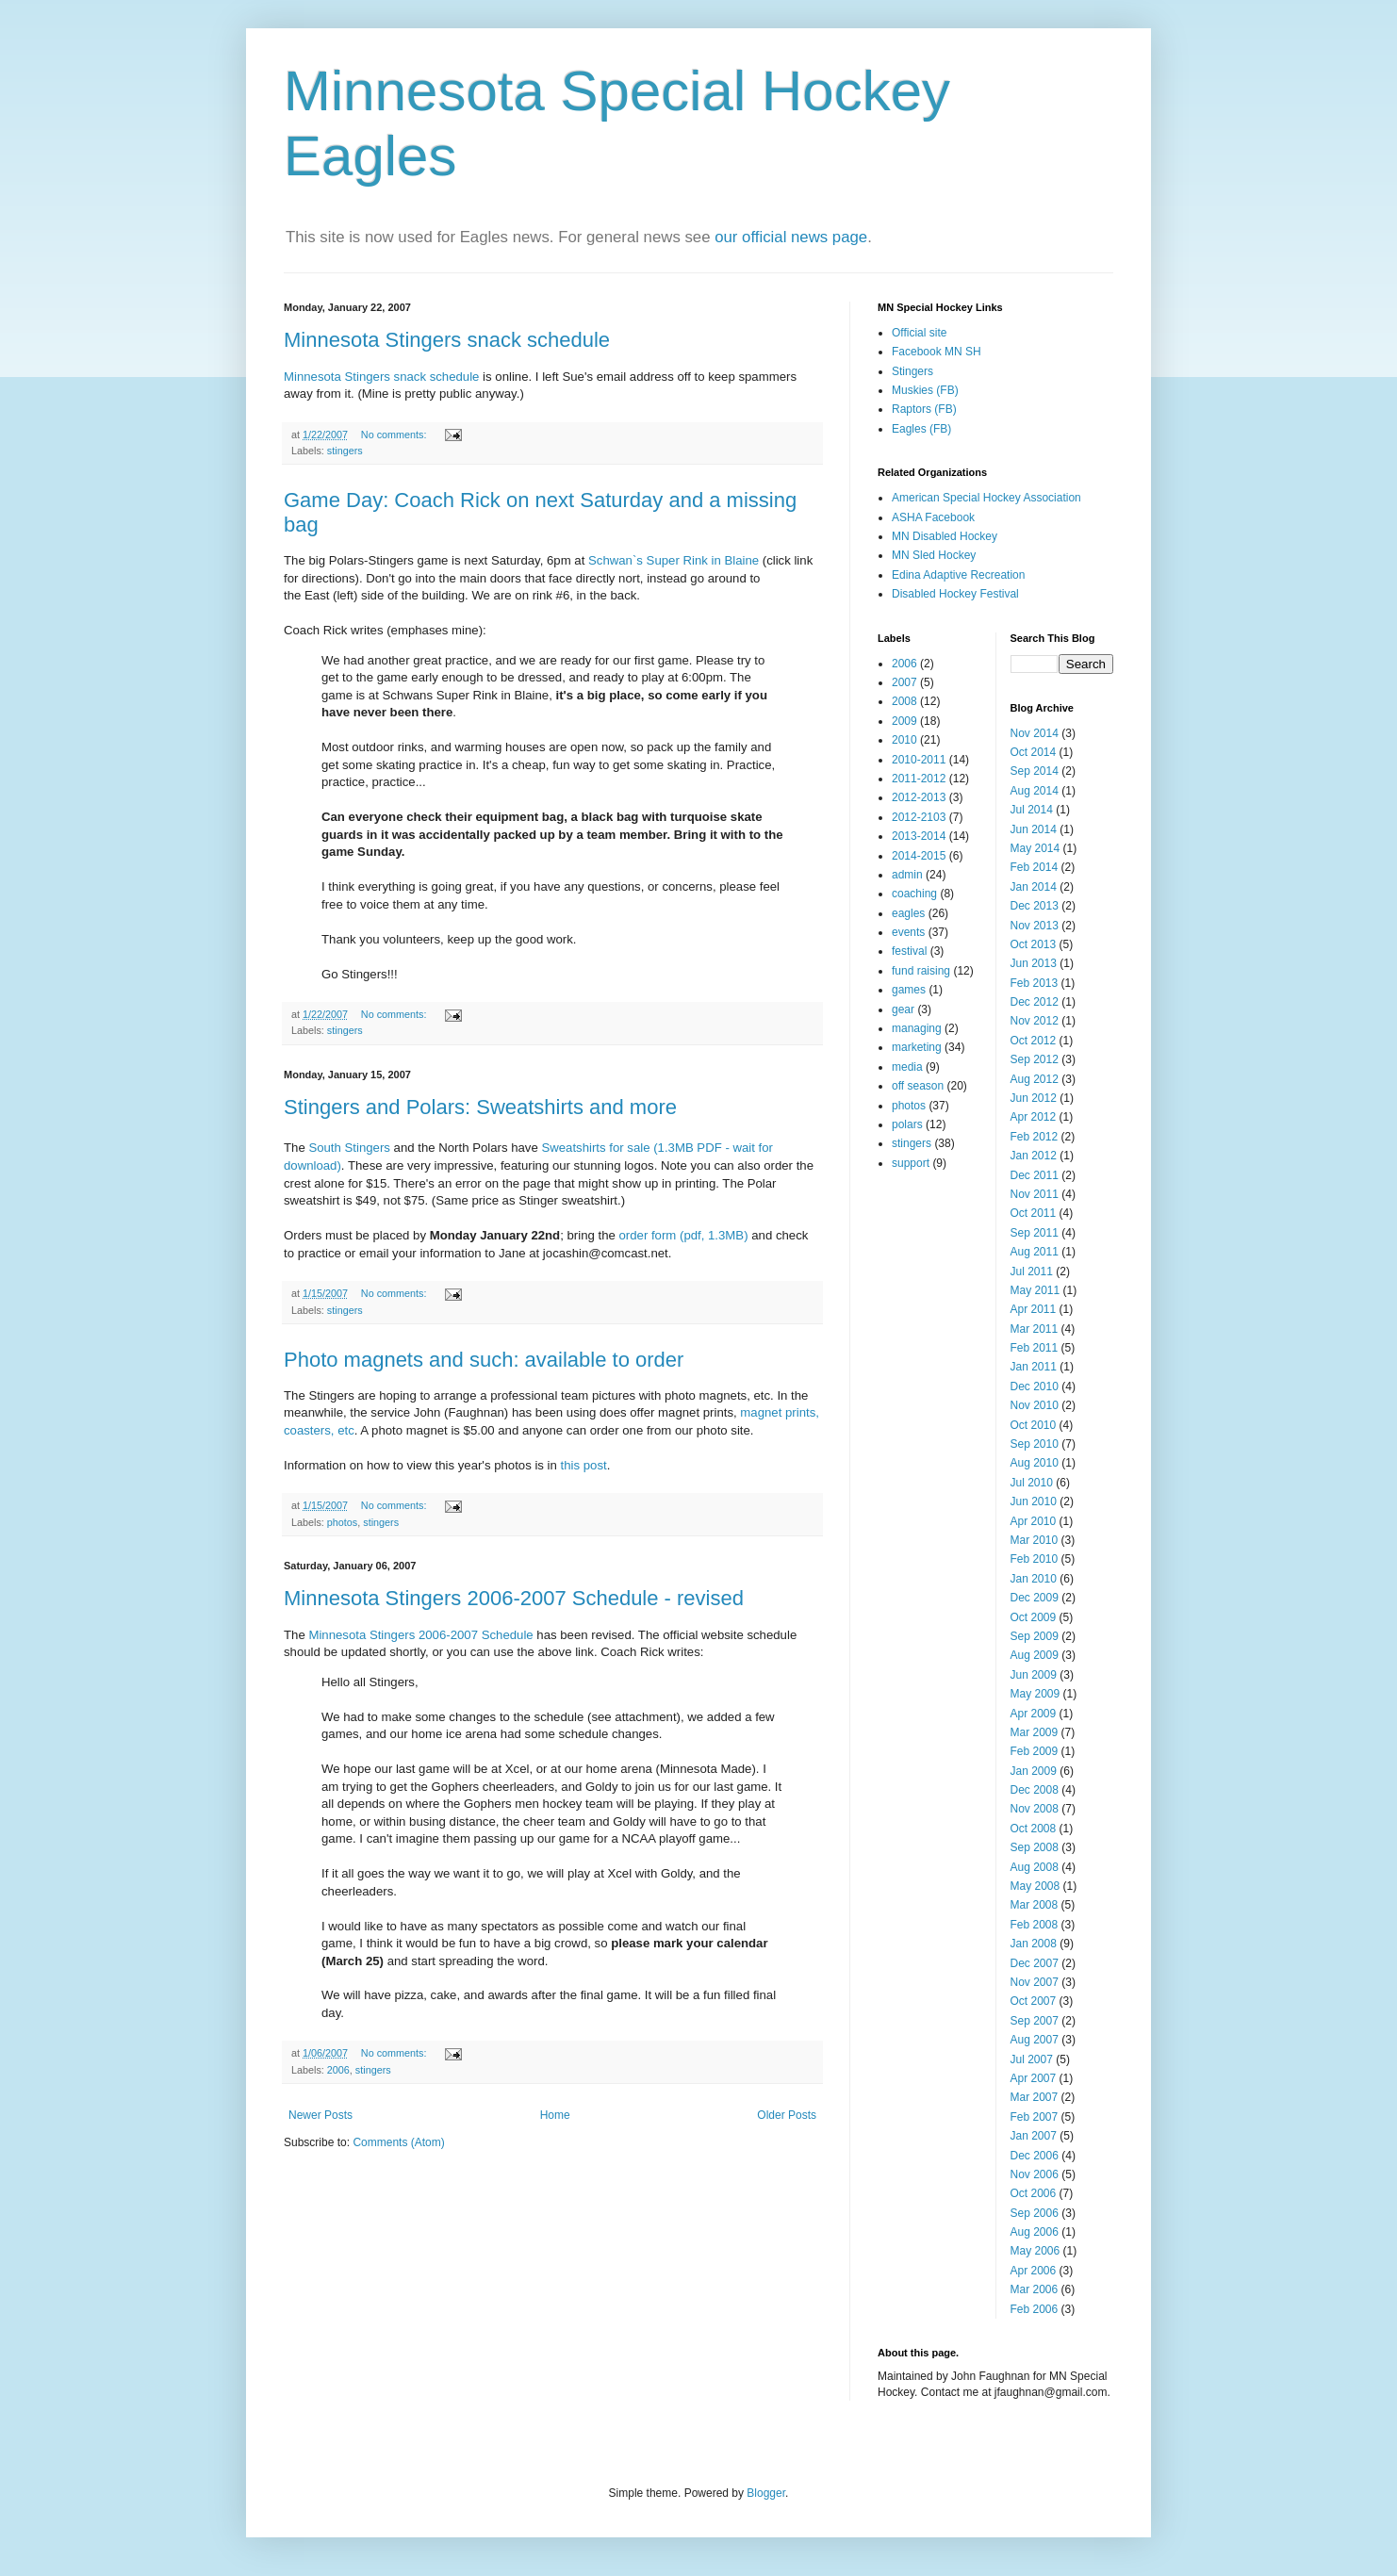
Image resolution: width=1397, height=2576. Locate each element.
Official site (919, 332)
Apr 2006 (1034, 2270)
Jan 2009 (1034, 1771)
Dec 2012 (1035, 1002)
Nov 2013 (1035, 925)
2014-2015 (918, 855)
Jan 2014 (1034, 887)
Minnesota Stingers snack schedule (447, 340)
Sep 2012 (1035, 1059)
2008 (904, 701)
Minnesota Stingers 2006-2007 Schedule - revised (514, 1598)
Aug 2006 (1035, 2232)
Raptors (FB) (924, 409)
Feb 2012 (1035, 1136)
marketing (917, 1047)
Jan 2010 (1034, 1578)
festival (909, 951)
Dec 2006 (1035, 2155)
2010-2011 (918, 759)
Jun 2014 (1034, 829)
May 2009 (1035, 1693)
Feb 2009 (1035, 1751)
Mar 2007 (1035, 2097)
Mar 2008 (1035, 1904)
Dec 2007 (1035, 1963)
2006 (338, 2070)
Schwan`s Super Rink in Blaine (673, 560)
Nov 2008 (1035, 1808)
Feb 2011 (1035, 1347)
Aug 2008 (1035, 1867)
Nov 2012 (1035, 1020)
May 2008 (1035, 1886)
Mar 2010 (1035, 1540)
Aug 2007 (1035, 2039)
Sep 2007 (1035, 2020)
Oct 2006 (1034, 2193)
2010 (904, 740)
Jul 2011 (1032, 1271)
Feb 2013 (1035, 983)
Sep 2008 (1035, 1847)
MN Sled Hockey (934, 555)
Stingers (912, 371)
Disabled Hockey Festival (955, 593)
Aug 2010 (1035, 1462)
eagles (908, 913)
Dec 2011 (1035, 1175)
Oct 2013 (1034, 944)
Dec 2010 (1035, 1386)
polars (907, 1124)
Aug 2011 (1035, 1251)
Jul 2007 (1032, 2059)
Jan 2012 (1034, 1155)
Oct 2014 (1034, 752)
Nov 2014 (1035, 733)
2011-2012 (918, 778)
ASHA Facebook (933, 517)
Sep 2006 (1035, 2213)
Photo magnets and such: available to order (483, 1359)
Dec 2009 (1035, 1597)
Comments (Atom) (398, 2142)
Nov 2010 (1035, 1405)
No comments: (395, 434)
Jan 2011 (1034, 1366)
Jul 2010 (1032, 1482)
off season (918, 1085)
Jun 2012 (1034, 1098)
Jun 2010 (1034, 1501)
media (907, 1067)
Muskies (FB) (925, 390)
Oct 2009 (1034, 1617)
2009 (904, 721)
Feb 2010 (1035, 1559)
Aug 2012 (1035, 1079)
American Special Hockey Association (986, 497)
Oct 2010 (1034, 1425)
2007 (904, 682)
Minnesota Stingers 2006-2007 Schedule (420, 1635)
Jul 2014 (1032, 809)
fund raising (921, 970)
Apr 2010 (1034, 1521)
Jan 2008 (1034, 1943)
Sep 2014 (1035, 771)
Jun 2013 (1034, 963)
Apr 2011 (1034, 1309)
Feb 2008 (1035, 1924)
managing (917, 1028)
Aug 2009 (1035, 1655)
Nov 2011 (1035, 1194)
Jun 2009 (1034, 1675)
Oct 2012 (1034, 1040)
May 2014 (1035, 848)
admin (907, 874)
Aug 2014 (1035, 790)
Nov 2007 (1035, 1982)
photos (342, 1522)
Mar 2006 (1035, 2289)
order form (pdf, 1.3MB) (683, 1235)
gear (903, 1009)
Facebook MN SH (936, 351)
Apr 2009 (1034, 1713)
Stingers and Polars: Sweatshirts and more (480, 1107)
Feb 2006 (1035, 2309)
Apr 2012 (1034, 1117)
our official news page (791, 237)
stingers (345, 450)
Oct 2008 (1034, 1828)
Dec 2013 (1035, 905)
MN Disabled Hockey (944, 536)
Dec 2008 (1035, 1790)
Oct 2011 (1034, 1213)
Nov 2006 (1035, 2174)
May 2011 (1035, 1290)
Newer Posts (320, 2115)
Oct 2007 (1034, 2001)
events (908, 932)
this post (584, 1465)
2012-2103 (918, 817)
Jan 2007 (1034, 2135)
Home (555, 2115)
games (909, 989)
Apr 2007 (1034, 2078)
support (910, 1163)
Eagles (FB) (921, 428)
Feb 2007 (1035, 2117)
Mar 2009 (1035, 1732)
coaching (914, 893)
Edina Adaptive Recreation (958, 575)
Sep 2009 (1035, 1636)
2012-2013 (918, 797)
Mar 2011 (1035, 1329)
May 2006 (1035, 2250)
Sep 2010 (1035, 1444)
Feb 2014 (1035, 867)
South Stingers (349, 1147)
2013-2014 (918, 836)
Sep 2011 (1035, 1232)
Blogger (766, 2493)
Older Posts (786, 2115)
